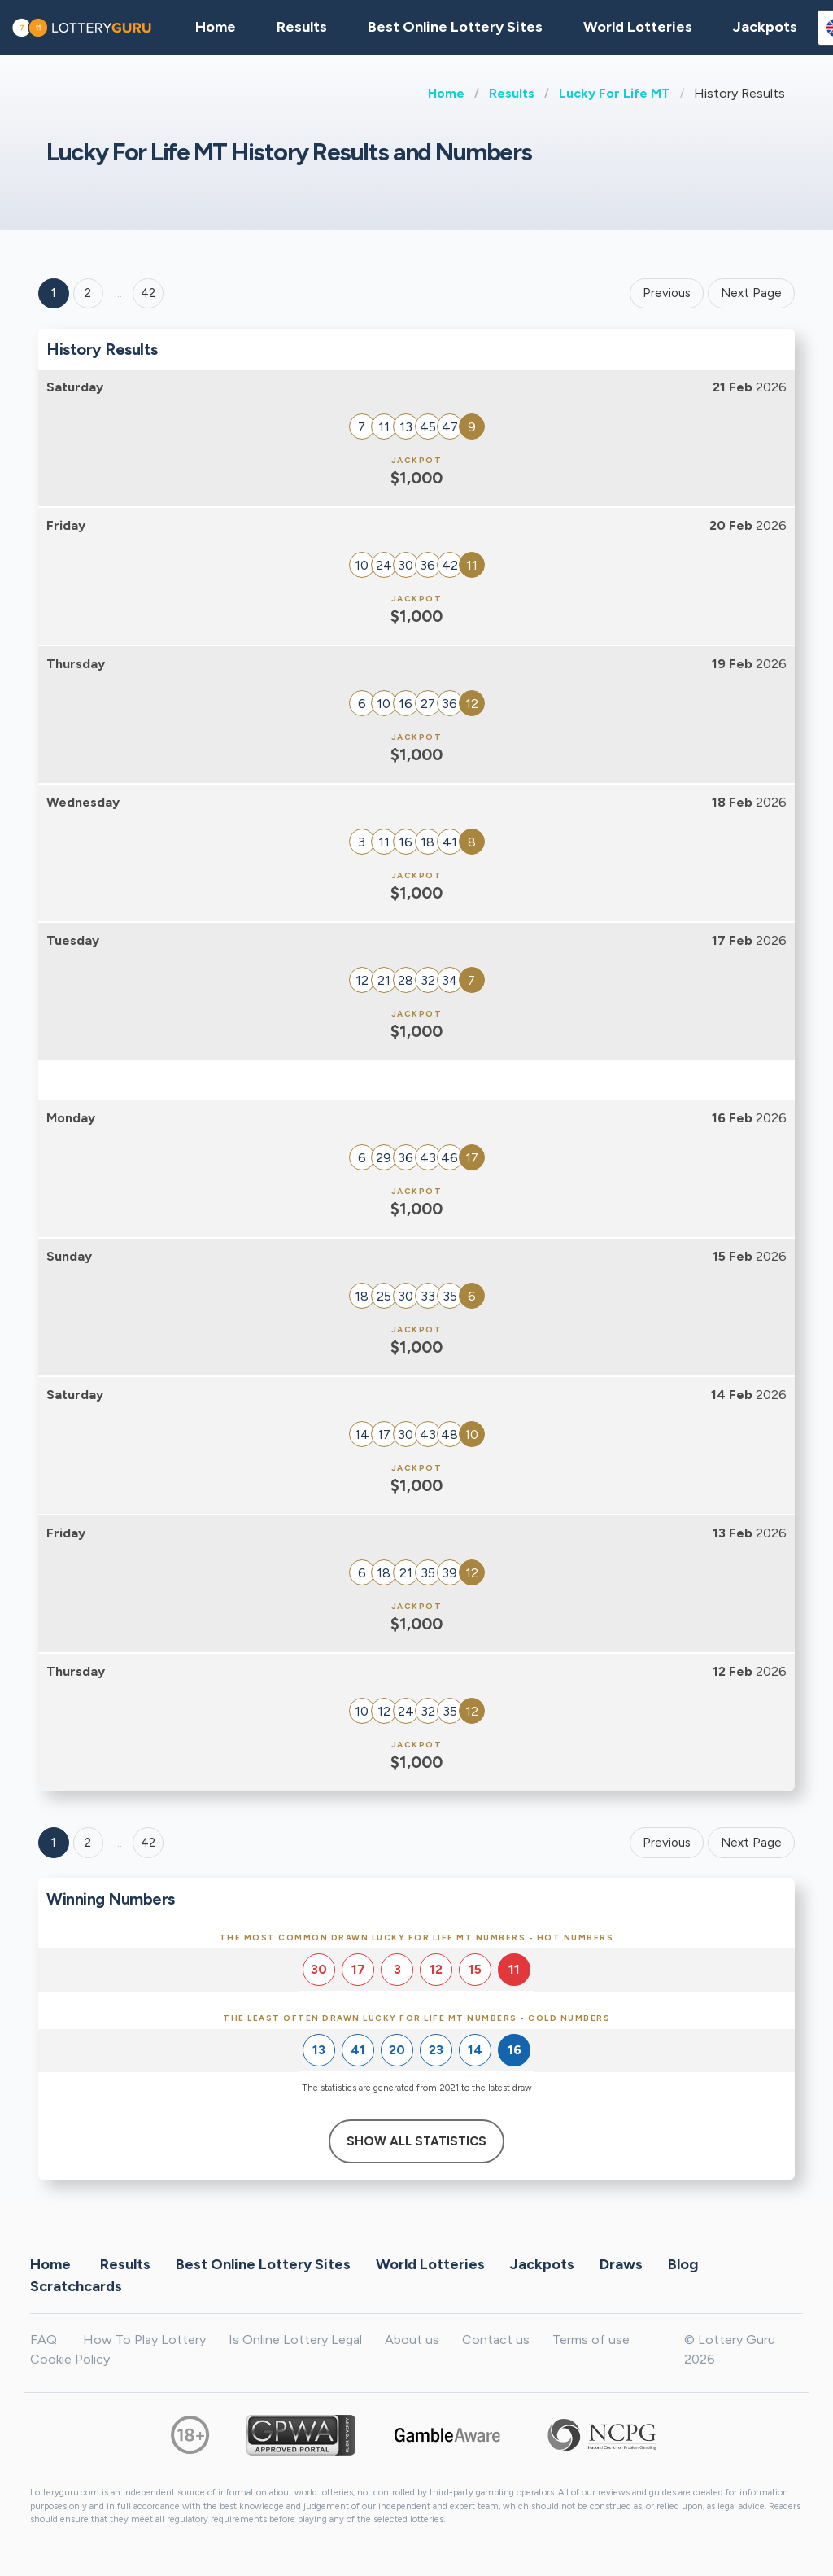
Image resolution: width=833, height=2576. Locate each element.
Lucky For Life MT (614, 93)
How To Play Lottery (144, 2339)
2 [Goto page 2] (88, 293)
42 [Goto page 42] (148, 1842)
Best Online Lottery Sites (455, 27)
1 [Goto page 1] (53, 293)
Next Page (751, 293)
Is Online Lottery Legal (295, 2339)
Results (511, 93)
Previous (667, 293)
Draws (621, 2263)
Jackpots (765, 27)
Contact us (496, 2339)
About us (412, 2339)
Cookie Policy (70, 2359)
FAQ (43, 2339)
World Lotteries (637, 27)
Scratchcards (76, 2285)
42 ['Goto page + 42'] (148, 293)
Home (446, 93)
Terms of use (591, 2339)
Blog (683, 2263)
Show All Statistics (416, 2141)
